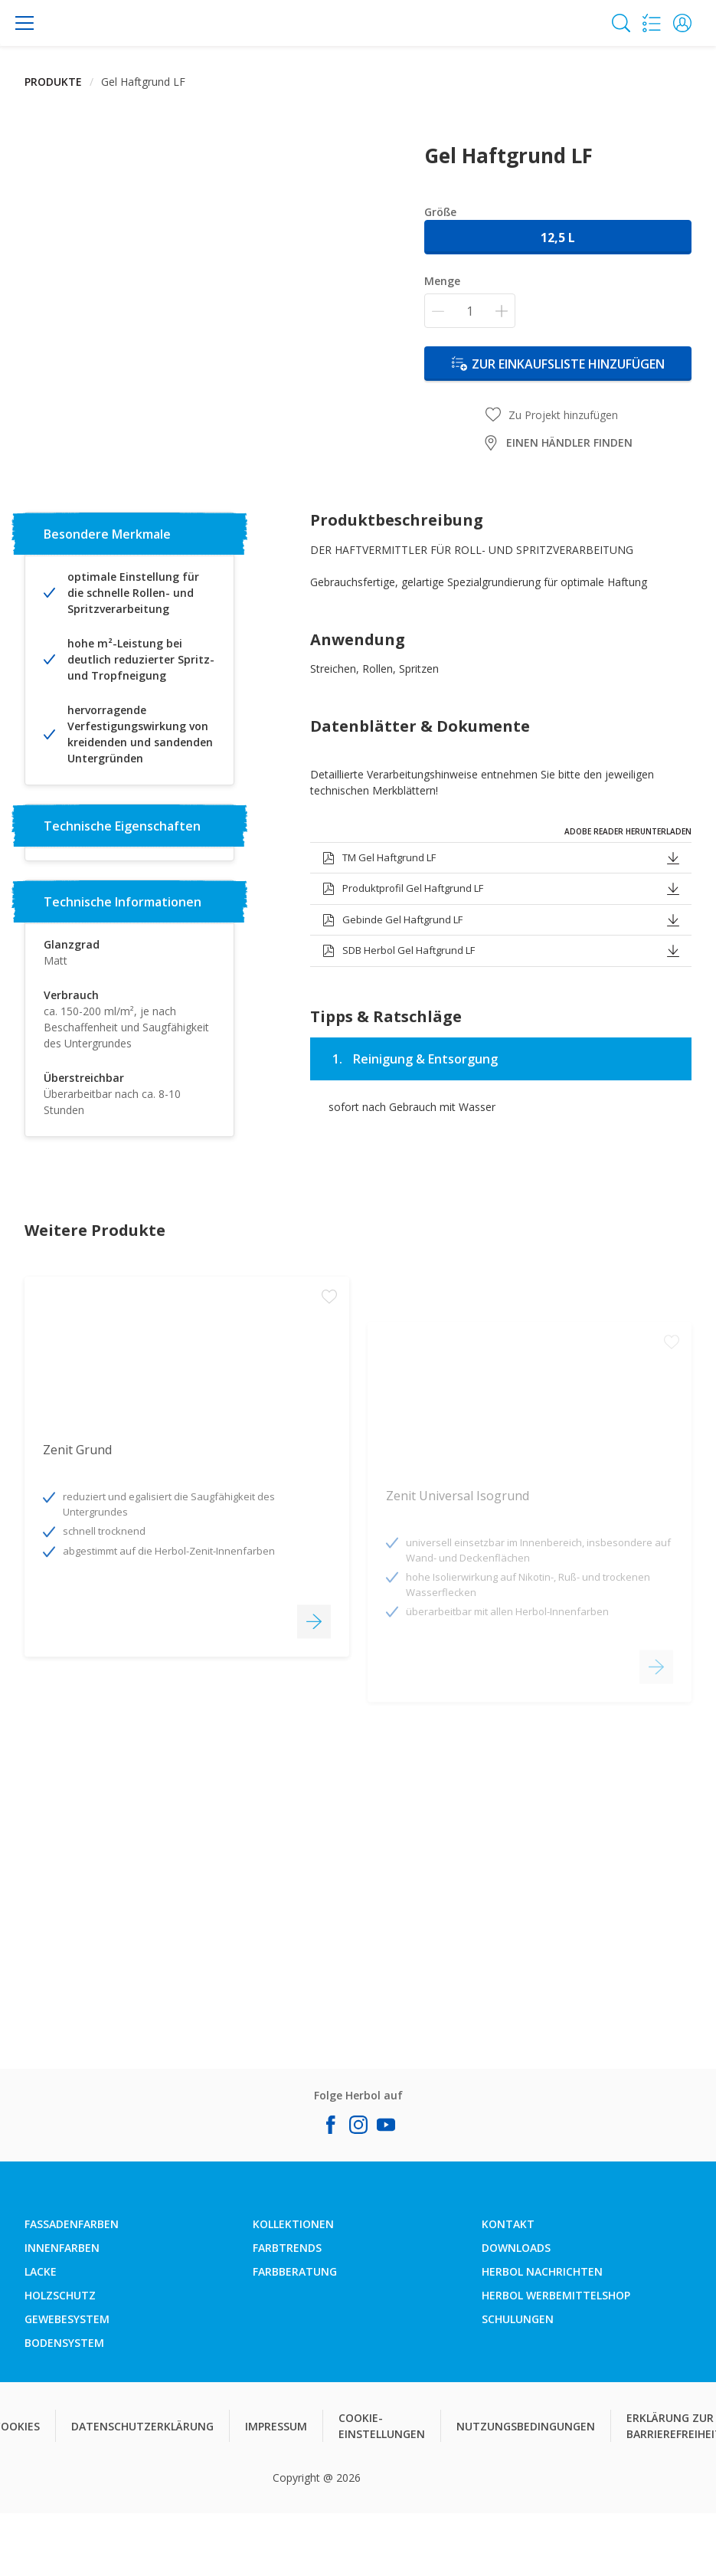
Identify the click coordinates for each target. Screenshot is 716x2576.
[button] (682, 23)
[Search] (621, 23)
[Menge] (469, 310)
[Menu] (24, 23)
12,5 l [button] (558, 237)
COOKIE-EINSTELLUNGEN (381, 2425)
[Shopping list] (651, 23)
